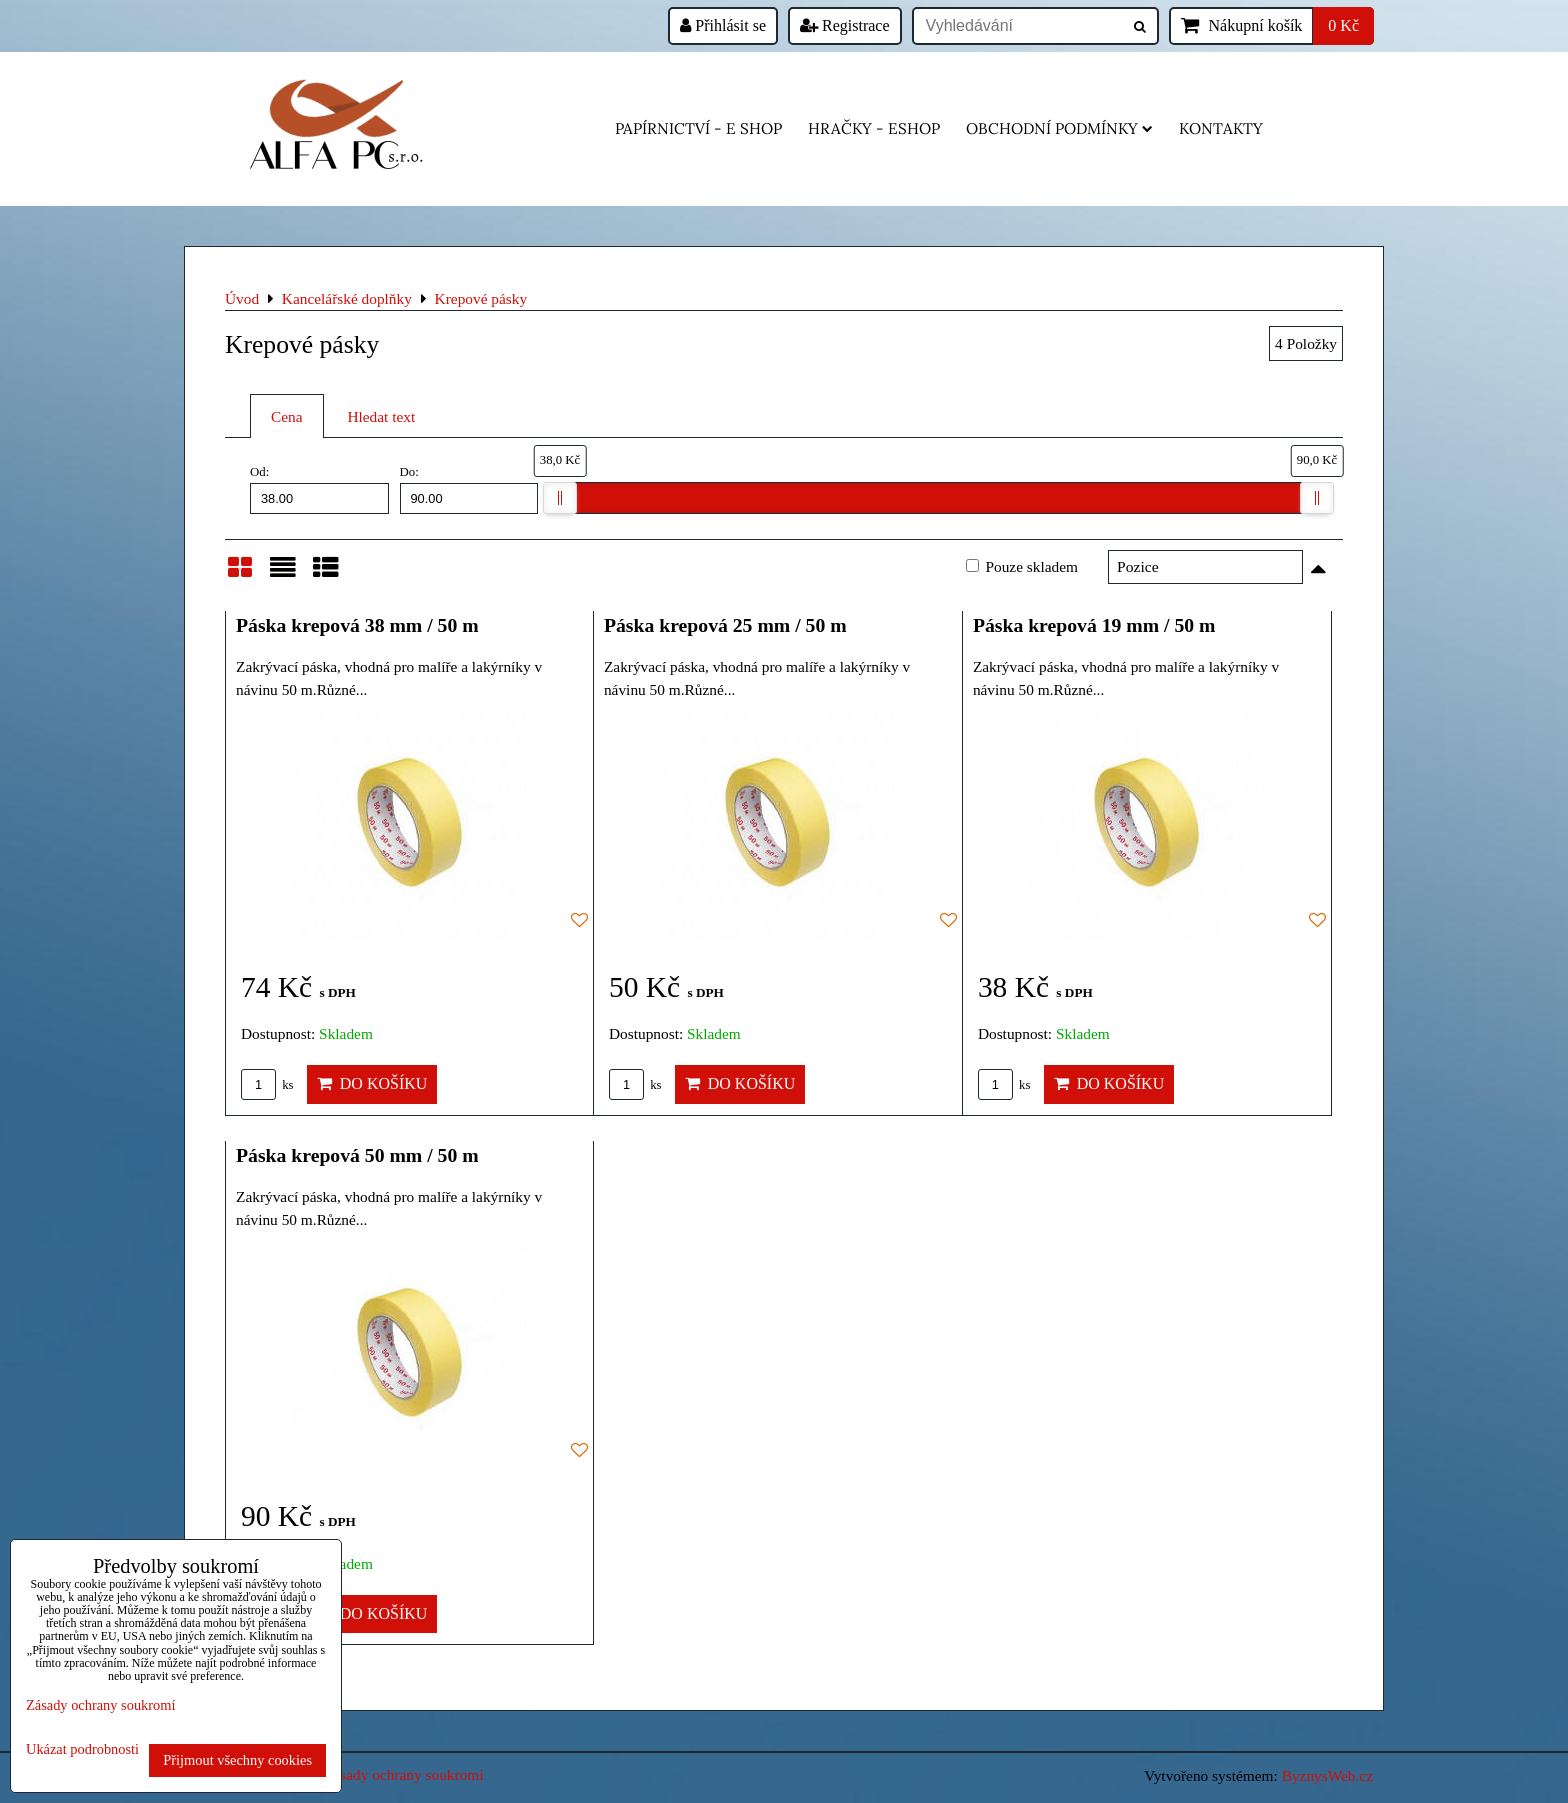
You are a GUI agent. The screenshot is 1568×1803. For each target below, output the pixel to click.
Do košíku (372, 1083)
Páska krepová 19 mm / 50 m (1094, 625)
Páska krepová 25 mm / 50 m (725, 625)
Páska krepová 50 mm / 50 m (357, 1155)
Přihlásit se (723, 25)
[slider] (560, 498)
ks (267, 1085)
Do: (469, 489)
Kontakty (1221, 128)
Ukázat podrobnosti (82, 1749)
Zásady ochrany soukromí (404, 1774)
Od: (319, 489)
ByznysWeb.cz (1327, 1775)
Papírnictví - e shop (698, 128)
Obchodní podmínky (1059, 128)
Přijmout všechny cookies (237, 1760)
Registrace (845, 25)
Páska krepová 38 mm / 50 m (357, 625)
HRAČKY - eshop (874, 128)
